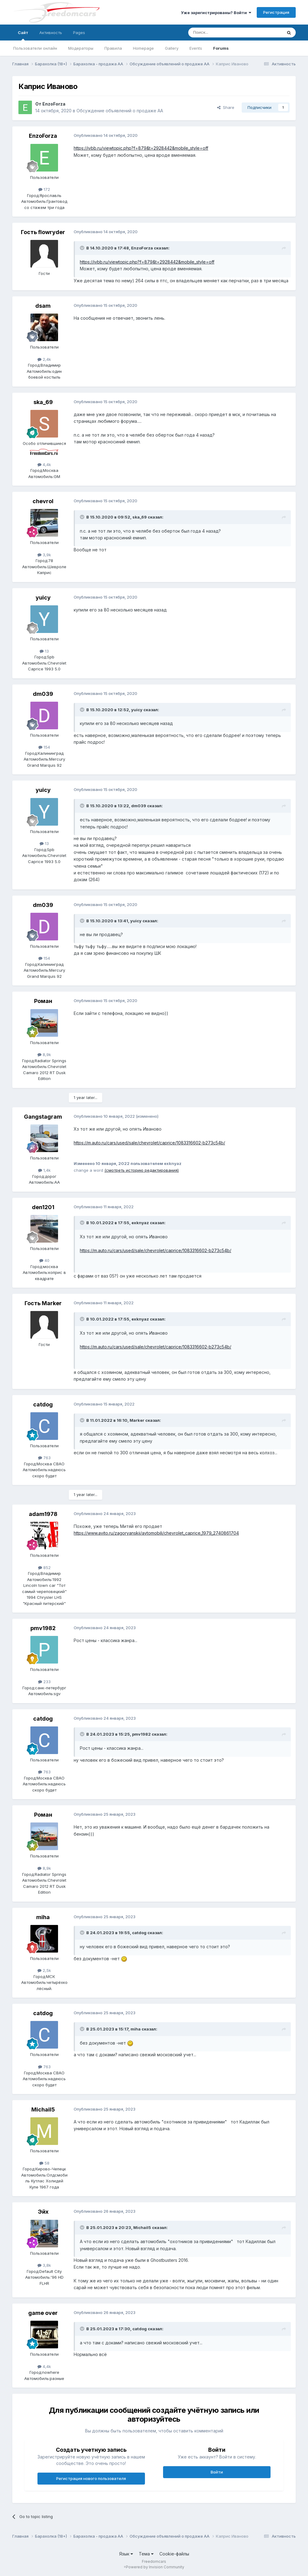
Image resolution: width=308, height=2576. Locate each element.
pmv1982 (43, 1628)
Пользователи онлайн (35, 48)
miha (43, 1917)
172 (44, 189)
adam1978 (43, 1514)
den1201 (43, 1207)
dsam (43, 306)
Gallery (171, 48)
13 (44, 651)
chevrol (43, 501)
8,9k (44, 1054)
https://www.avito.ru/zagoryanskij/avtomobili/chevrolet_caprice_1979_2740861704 (156, 1533)
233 (44, 1681)
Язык (126, 2553)
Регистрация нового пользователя (91, 2478)
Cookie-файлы (174, 2553)
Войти (217, 2472)
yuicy (43, 597)
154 (44, 747)
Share (225, 107)
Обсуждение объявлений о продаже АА (119, 110)
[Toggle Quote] (82, 247)
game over (43, 2313)
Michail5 (43, 2109)
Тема (146, 2553)
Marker (137, 1420)
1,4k (44, 1170)
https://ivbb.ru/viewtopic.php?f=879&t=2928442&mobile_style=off (141, 148)
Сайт (23, 35)
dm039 (43, 694)
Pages (79, 32)
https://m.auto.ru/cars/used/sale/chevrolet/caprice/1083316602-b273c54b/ (149, 1142)
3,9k (44, 554)
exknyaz (140, 1222)
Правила (113, 48)
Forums (221, 48)
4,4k (44, 464)
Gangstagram (43, 1116)
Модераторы (80, 48)
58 (44, 2163)
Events (195, 48)
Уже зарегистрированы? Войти (216, 12)
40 (44, 1260)
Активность (50, 32)
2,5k (44, 1970)
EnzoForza (53, 103)
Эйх (43, 2211)
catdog (43, 1404)
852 (44, 1567)
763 (44, 1457)
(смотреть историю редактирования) (141, 1170)
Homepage (143, 48)
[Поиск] (219, 32)
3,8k (44, 2265)
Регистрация (276, 12)
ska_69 (43, 402)
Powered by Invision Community (155, 2567)
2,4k (44, 359)
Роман (43, 1001)
